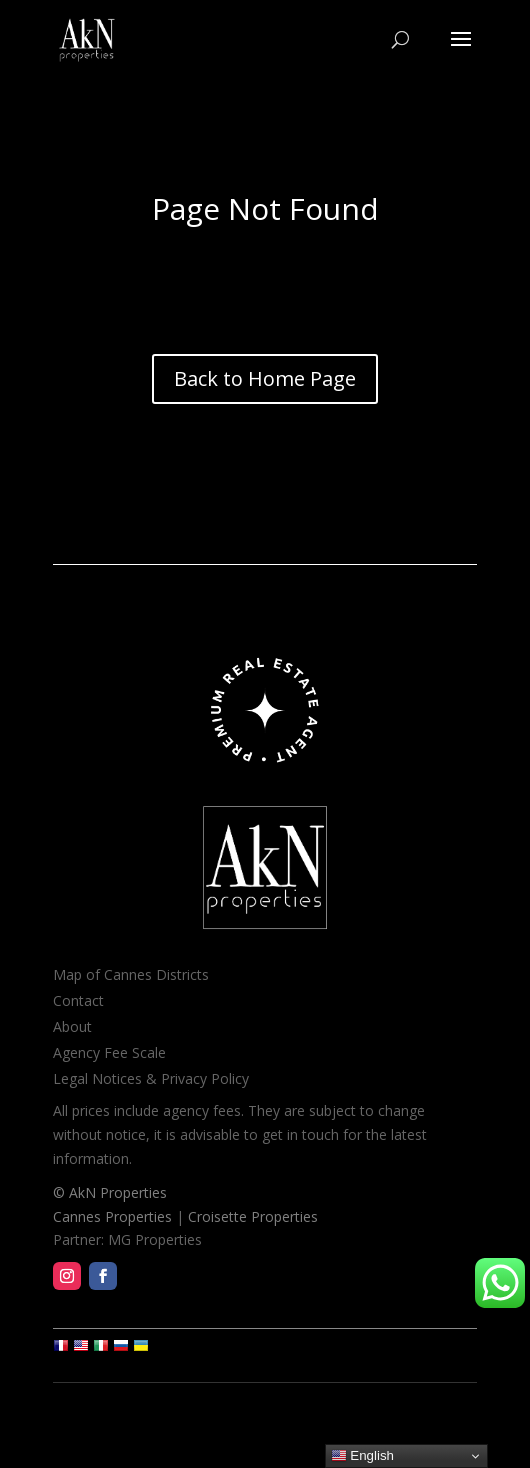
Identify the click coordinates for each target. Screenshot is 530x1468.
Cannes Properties (112, 1216)
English (362, 1456)
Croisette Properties (253, 1216)
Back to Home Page (265, 378)
